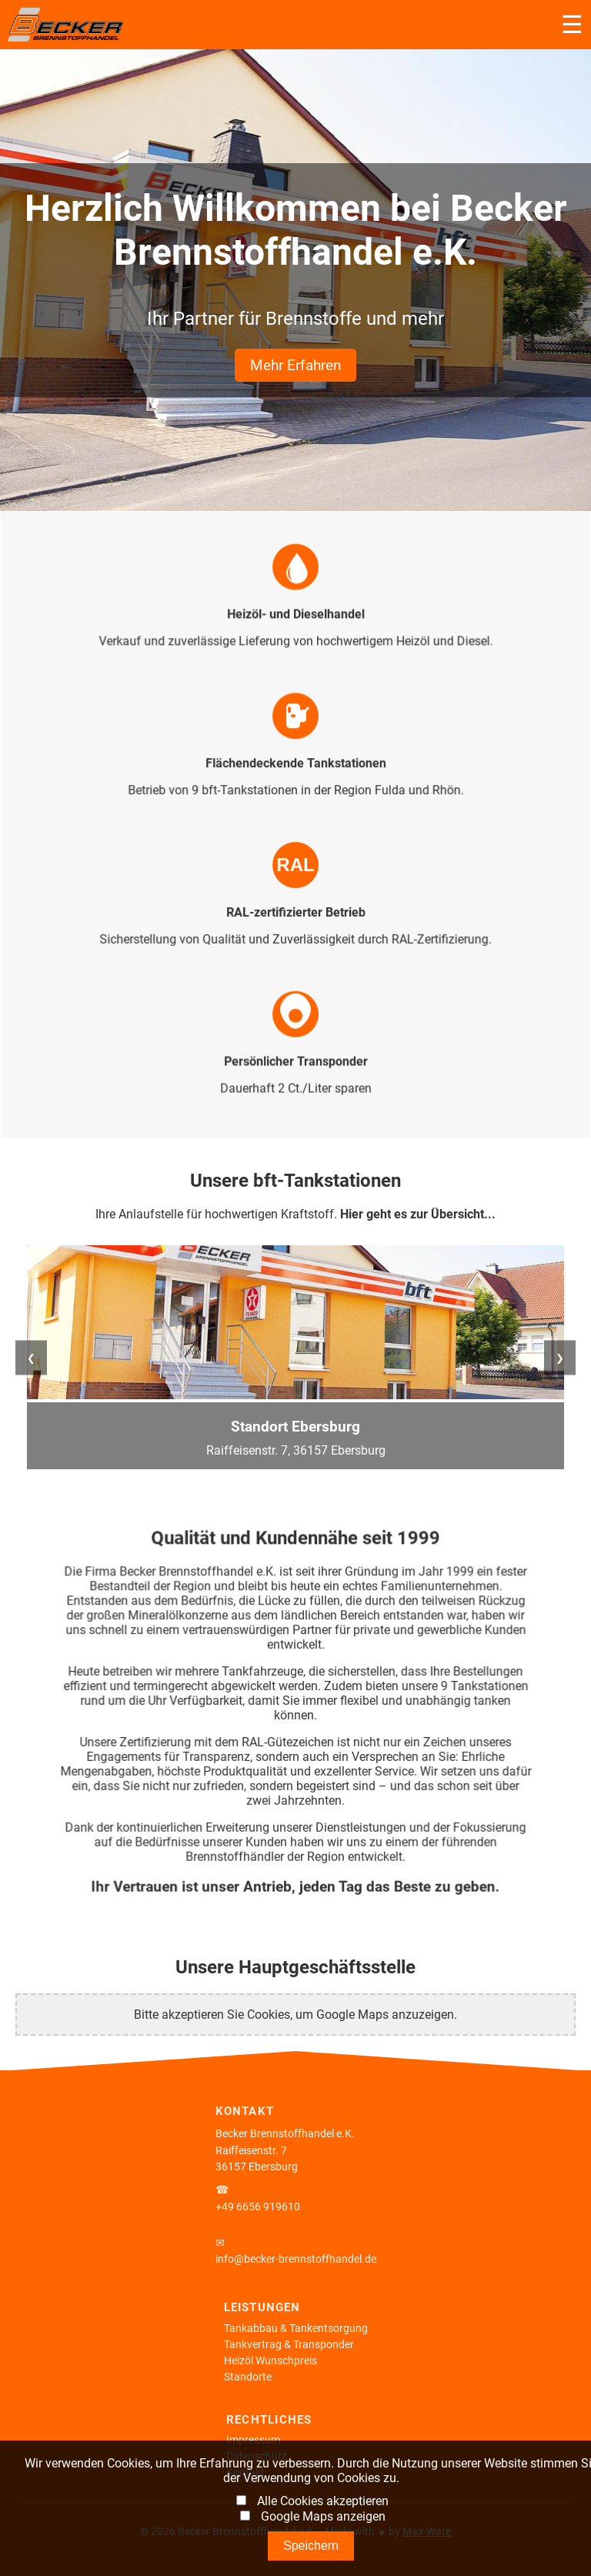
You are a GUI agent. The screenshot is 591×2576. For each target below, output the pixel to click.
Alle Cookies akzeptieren (323, 2501)
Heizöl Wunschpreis (270, 2360)
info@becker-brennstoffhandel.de (295, 2259)
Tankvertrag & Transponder (289, 2344)
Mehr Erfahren (295, 365)
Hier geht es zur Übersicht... (418, 1214)
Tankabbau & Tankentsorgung (296, 2328)
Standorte (248, 2377)
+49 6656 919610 (257, 2206)
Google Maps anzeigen (323, 2516)
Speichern (311, 2545)
